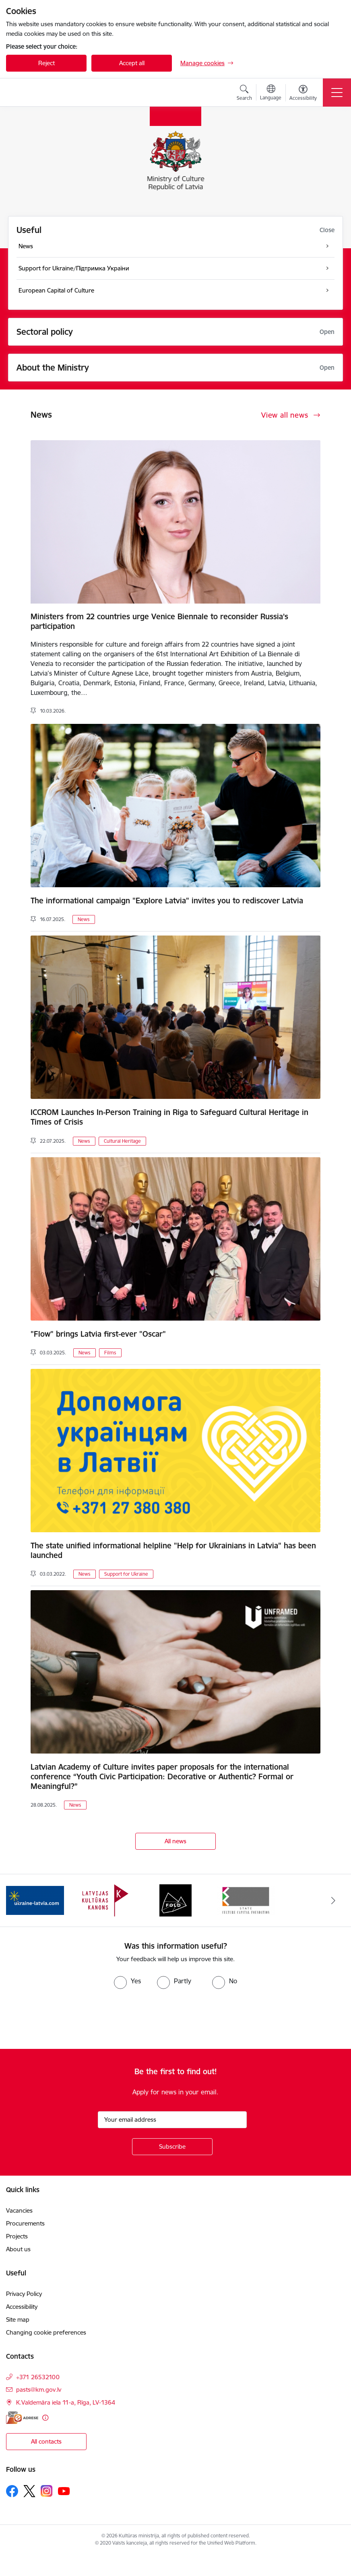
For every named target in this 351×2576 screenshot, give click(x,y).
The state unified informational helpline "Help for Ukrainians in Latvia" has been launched (173, 1550)
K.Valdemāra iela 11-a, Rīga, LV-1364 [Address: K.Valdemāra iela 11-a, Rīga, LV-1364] (65, 2402)
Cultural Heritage (122, 1141)
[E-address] (22, 2417)
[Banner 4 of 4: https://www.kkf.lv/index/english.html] (246, 1900)
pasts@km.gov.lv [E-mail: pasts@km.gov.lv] (38, 2389)
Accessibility (22, 2306)
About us (18, 2249)
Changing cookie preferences (46, 2332)
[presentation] (67, 2019)
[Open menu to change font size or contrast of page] (303, 93)
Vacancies (19, 2210)
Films (110, 1353)
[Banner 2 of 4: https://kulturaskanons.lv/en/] (105, 1900)
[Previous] (17, 1900)
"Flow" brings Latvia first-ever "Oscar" (98, 1334)
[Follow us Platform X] (29, 2491)
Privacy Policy (24, 2294)
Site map (17, 2319)
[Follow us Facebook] (12, 2491)
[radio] (127, 1981)
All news (175, 1841)
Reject (46, 63)
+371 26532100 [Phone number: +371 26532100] (38, 2377)
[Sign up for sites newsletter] (172, 2146)
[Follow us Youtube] (64, 2491)
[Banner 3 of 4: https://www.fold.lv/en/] (175, 1900)
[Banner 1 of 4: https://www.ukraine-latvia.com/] (35, 1900)
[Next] (333, 1900)
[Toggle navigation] (337, 92)
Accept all (132, 63)
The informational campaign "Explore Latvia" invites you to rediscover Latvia (167, 900)
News (84, 919)
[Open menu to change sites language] (270, 93)
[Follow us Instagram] (47, 2491)
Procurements (25, 2223)
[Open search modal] (244, 93)
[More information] (45, 2418)
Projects (17, 2236)
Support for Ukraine (126, 1574)
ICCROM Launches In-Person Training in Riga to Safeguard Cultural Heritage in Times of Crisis (169, 1117)
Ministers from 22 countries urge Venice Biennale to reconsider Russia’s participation (159, 621)
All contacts (46, 2441)
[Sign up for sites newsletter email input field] (172, 2119)
